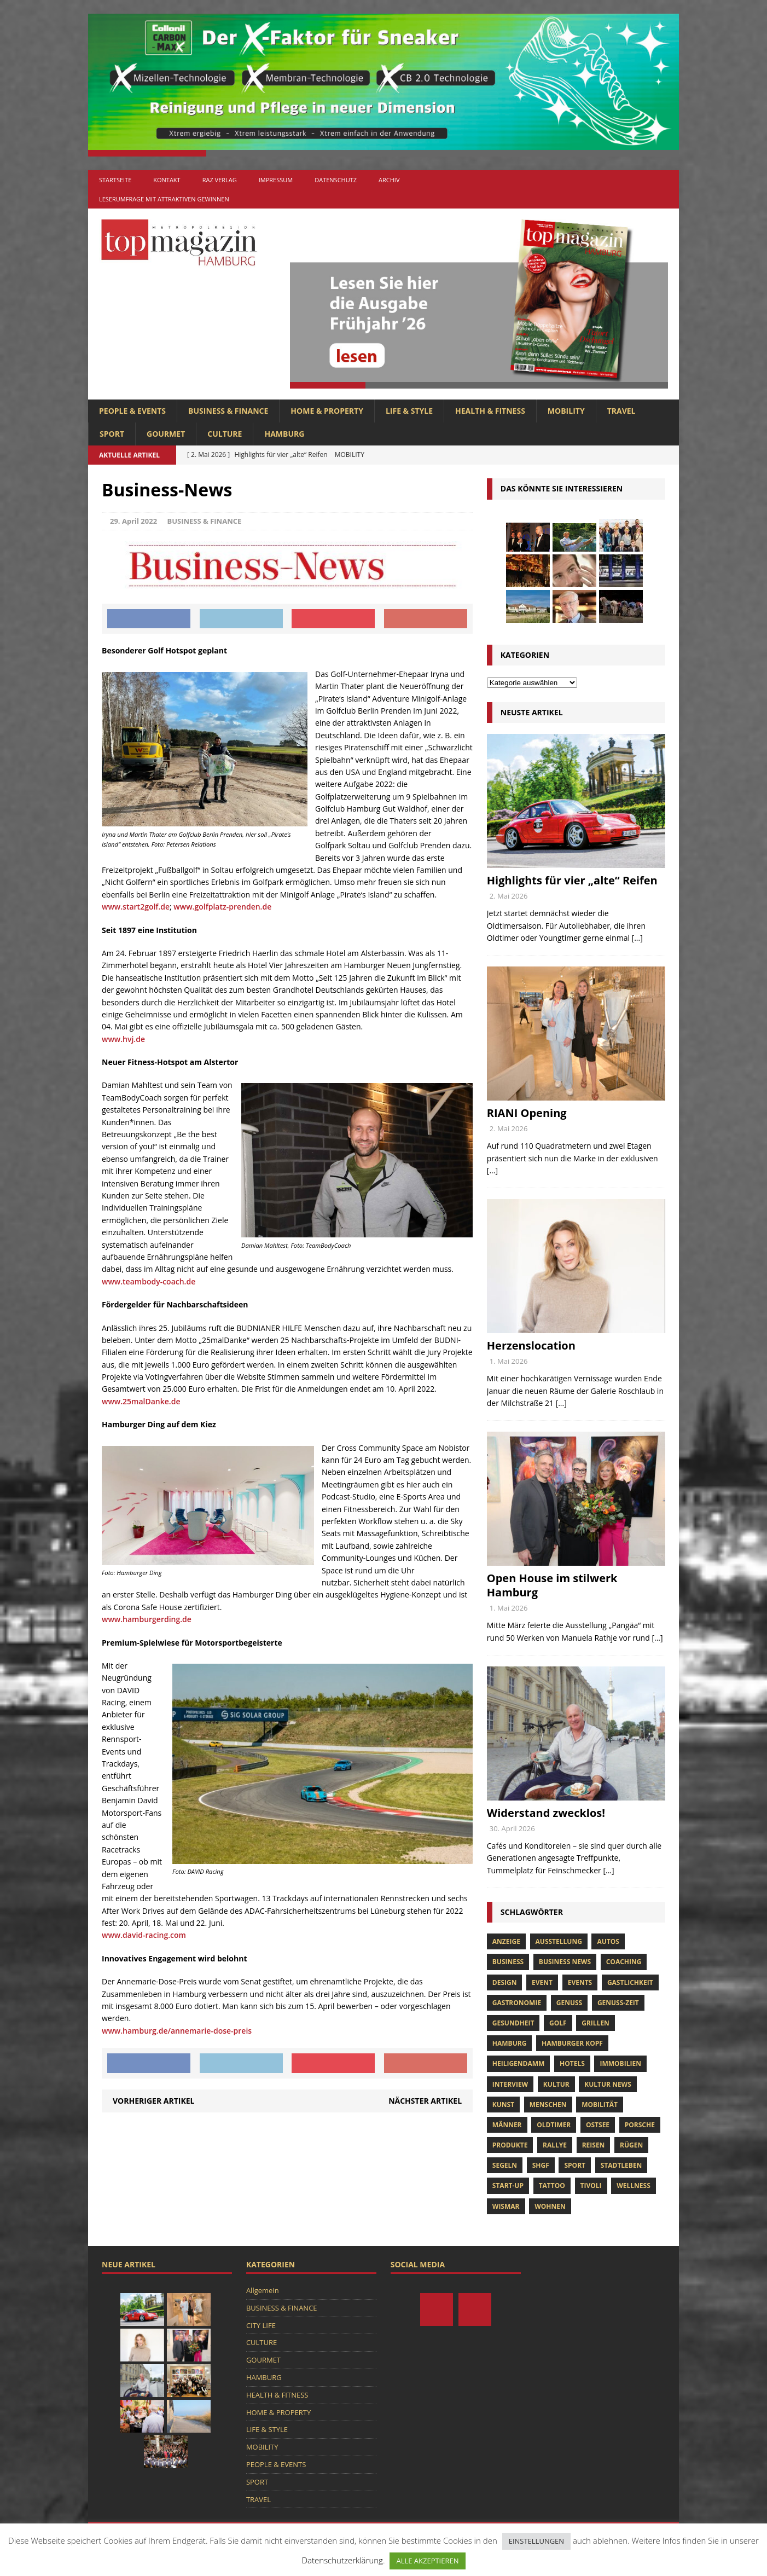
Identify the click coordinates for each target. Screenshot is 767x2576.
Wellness (633, 2185)
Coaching (624, 1961)
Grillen (595, 2023)
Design (504, 1982)
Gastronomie (516, 2002)
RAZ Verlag (219, 180)
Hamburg (509, 2043)
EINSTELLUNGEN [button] (536, 2541)
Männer (507, 2124)
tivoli (591, 2185)
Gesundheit (513, 2023)
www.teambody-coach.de (148, 1281)
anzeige (506, 1941)
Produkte (510, 2145)
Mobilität (600, 2104)
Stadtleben (621, 2165)
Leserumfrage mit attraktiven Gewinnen (164, 199)
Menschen (548, 2104)
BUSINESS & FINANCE (228, 411)
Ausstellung (559, 1941)
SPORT (112, 434)
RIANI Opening (527, 1112)
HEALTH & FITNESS (490, 411)
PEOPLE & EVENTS (132, 411)
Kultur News (607, 2084)
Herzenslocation (531, 1345)
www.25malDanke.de (141, 1401)
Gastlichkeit (630, 1982)
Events (580, 1982)
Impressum (276, 180)
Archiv (389, 180)
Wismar (506, 2206)
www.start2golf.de (136, 906)
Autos (608, 1941)
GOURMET (166, 434)
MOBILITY (566, 411)
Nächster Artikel (425, 2100)
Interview (510, 2084)
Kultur (556, 2084)
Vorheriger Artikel (153, 2100)
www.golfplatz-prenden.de (222, 906)
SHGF (540, 2165)
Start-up (508, 2185)
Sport (574, 2165)
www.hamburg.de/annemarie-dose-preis (177, 2030)
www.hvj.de (123, 1039)
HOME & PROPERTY (326, 411)
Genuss (569, 2002)
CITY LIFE (261, 2325)
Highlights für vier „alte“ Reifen (572, 880)
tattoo (552, 2185)
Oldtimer (554, 2124)
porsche (640, 2124)
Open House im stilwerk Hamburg (552, 1585)
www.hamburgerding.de (146, 1619)
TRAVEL (621, 411)
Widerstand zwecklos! (546, 1812)
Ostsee (597, 2124)
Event (542, 1982)
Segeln (504, 2165)
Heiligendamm (518, 2063)
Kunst (503, 2104)
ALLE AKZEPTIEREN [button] (427, 2561)
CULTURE (224, 434)
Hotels (572, 2063)
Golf (558, 2023)
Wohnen (550, 2206)
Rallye (555, 2145)
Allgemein (262, 2290)
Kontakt (166, 180)
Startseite (115, 180)
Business (508, 1961)
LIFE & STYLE (409, 411)
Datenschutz (336, 180)
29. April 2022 (133, 521)
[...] (637, 938)
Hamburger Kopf (572, 2043)
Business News (565, 1961)
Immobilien (620, 2063)
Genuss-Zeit (618, 2002)
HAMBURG (284, 434)
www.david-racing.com (144, 1935)
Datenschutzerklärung (341, 2560)
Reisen (593, 2145)
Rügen (631, 2145)
